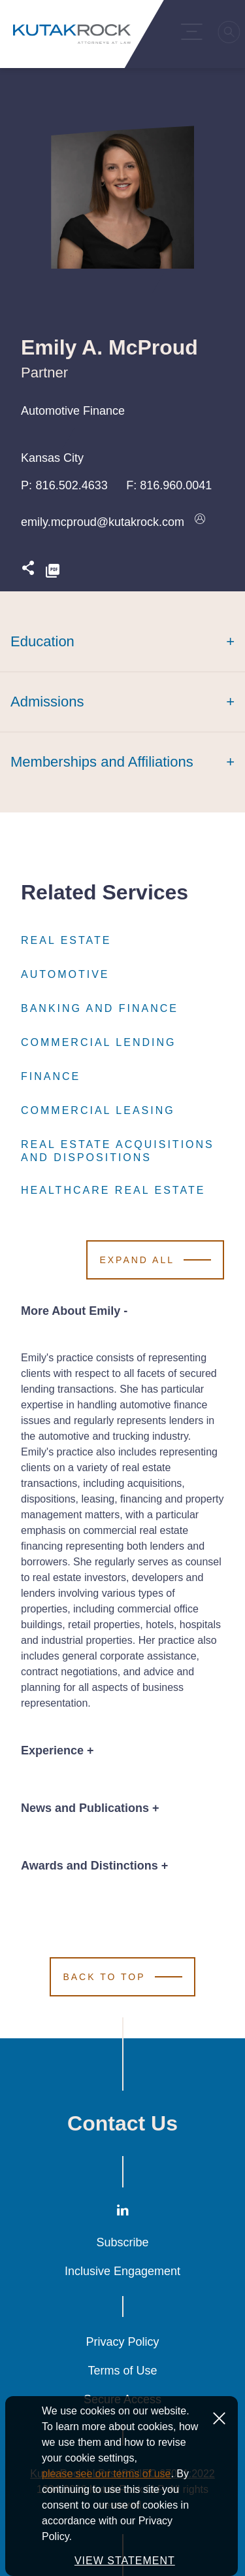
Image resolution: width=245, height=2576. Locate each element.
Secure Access (122, 2399)
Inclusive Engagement (122, 2271)
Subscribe (122, 2242)
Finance (50, 1076)
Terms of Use (122, 2370)
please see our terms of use (106, 2512)
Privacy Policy (122, 2341)
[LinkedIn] (123, 2212)
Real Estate (66, 940)
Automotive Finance (73, 410)
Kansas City (52, 457)
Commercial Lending (98, 1042)
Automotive (65, 974)
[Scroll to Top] (122, 1976)
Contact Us (122, 2123)
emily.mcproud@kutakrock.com (102, 522)
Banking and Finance (99, 1008)
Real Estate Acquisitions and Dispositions (122, 1151)
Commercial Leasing (98, 1110)
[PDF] (52, 571)
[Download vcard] (200, 522)
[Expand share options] (28, 571)
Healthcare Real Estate (113, 1190)
